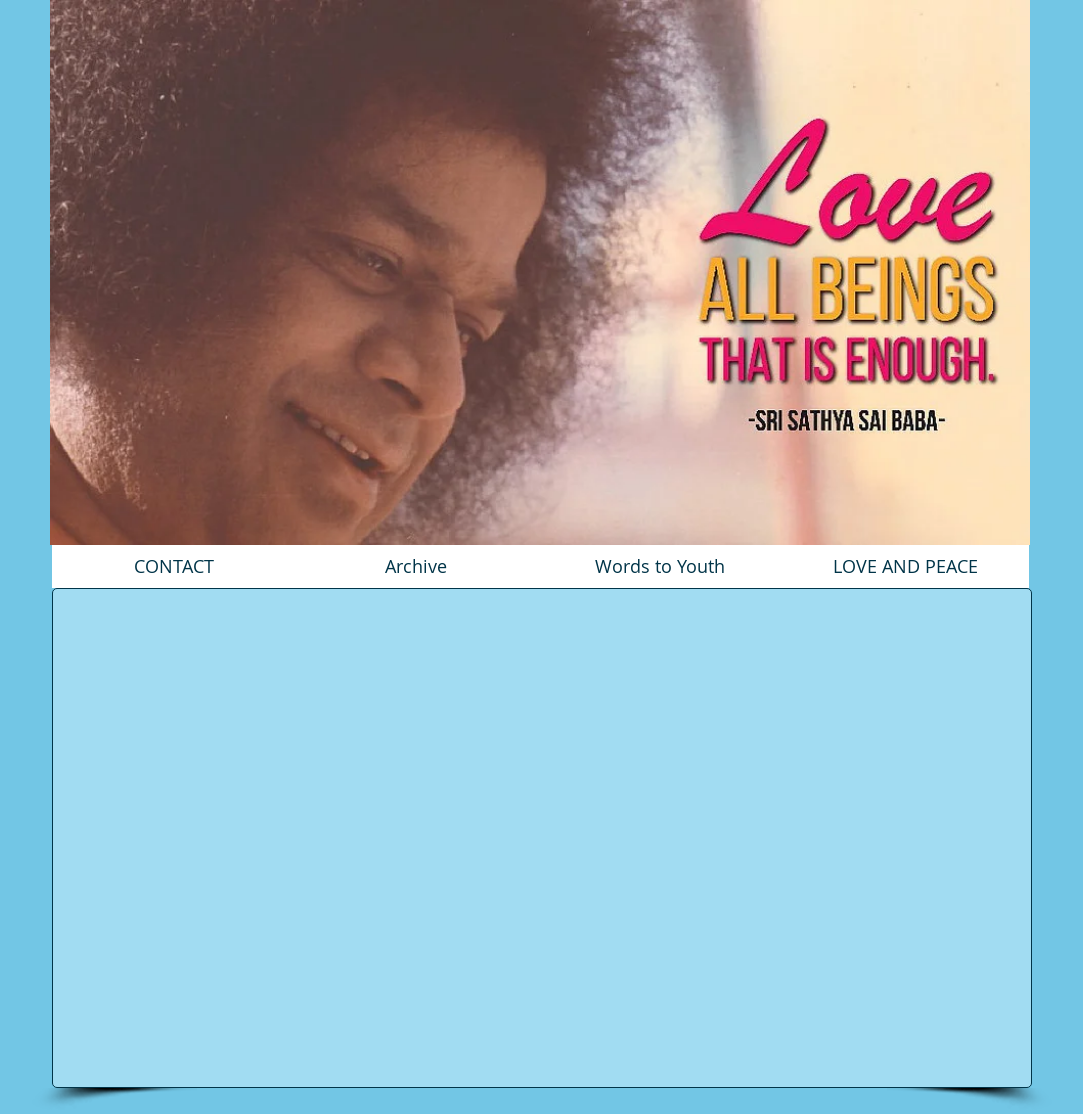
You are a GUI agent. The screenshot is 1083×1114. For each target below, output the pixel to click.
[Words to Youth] (660, 566)
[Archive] (416, 566)
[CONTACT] (174, 566)
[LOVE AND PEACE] (905, 566)
